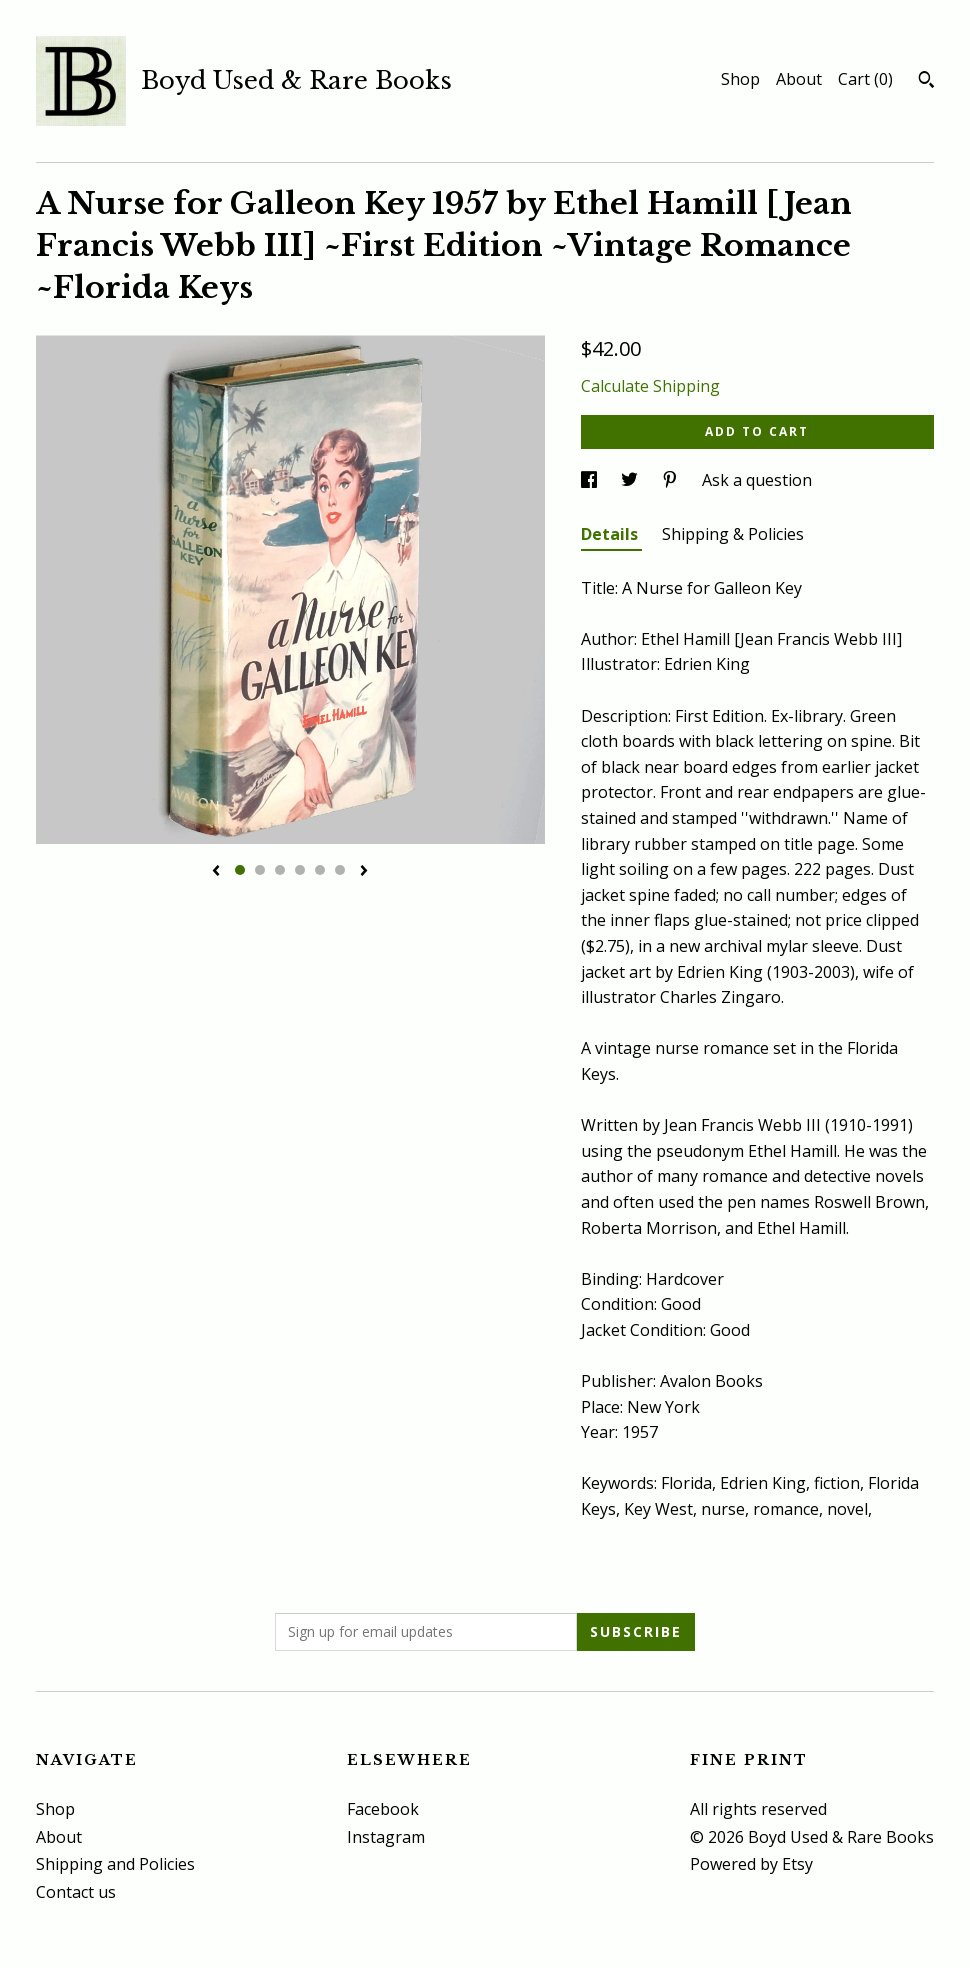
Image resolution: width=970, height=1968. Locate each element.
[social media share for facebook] (591, 480)
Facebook (383, 1809)
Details (611, 534)
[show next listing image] (364, 872)
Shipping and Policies (115, 1864)
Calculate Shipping (650, 386)
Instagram (386, 1837)
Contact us (76, 1892)
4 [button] (300, 870)
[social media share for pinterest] (672, 480)
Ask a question (757, 480)
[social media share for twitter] (631, 480)
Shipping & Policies (733, 534)
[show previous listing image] (216, 872)
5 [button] (320, 870)
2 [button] (260, 870)
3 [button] (280, 870)
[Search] (926, 82)
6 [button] (340, 870)
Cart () (865, 79)
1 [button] (240, 870)
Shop (740, 79)
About (799, 79)
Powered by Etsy (751, 1864)
